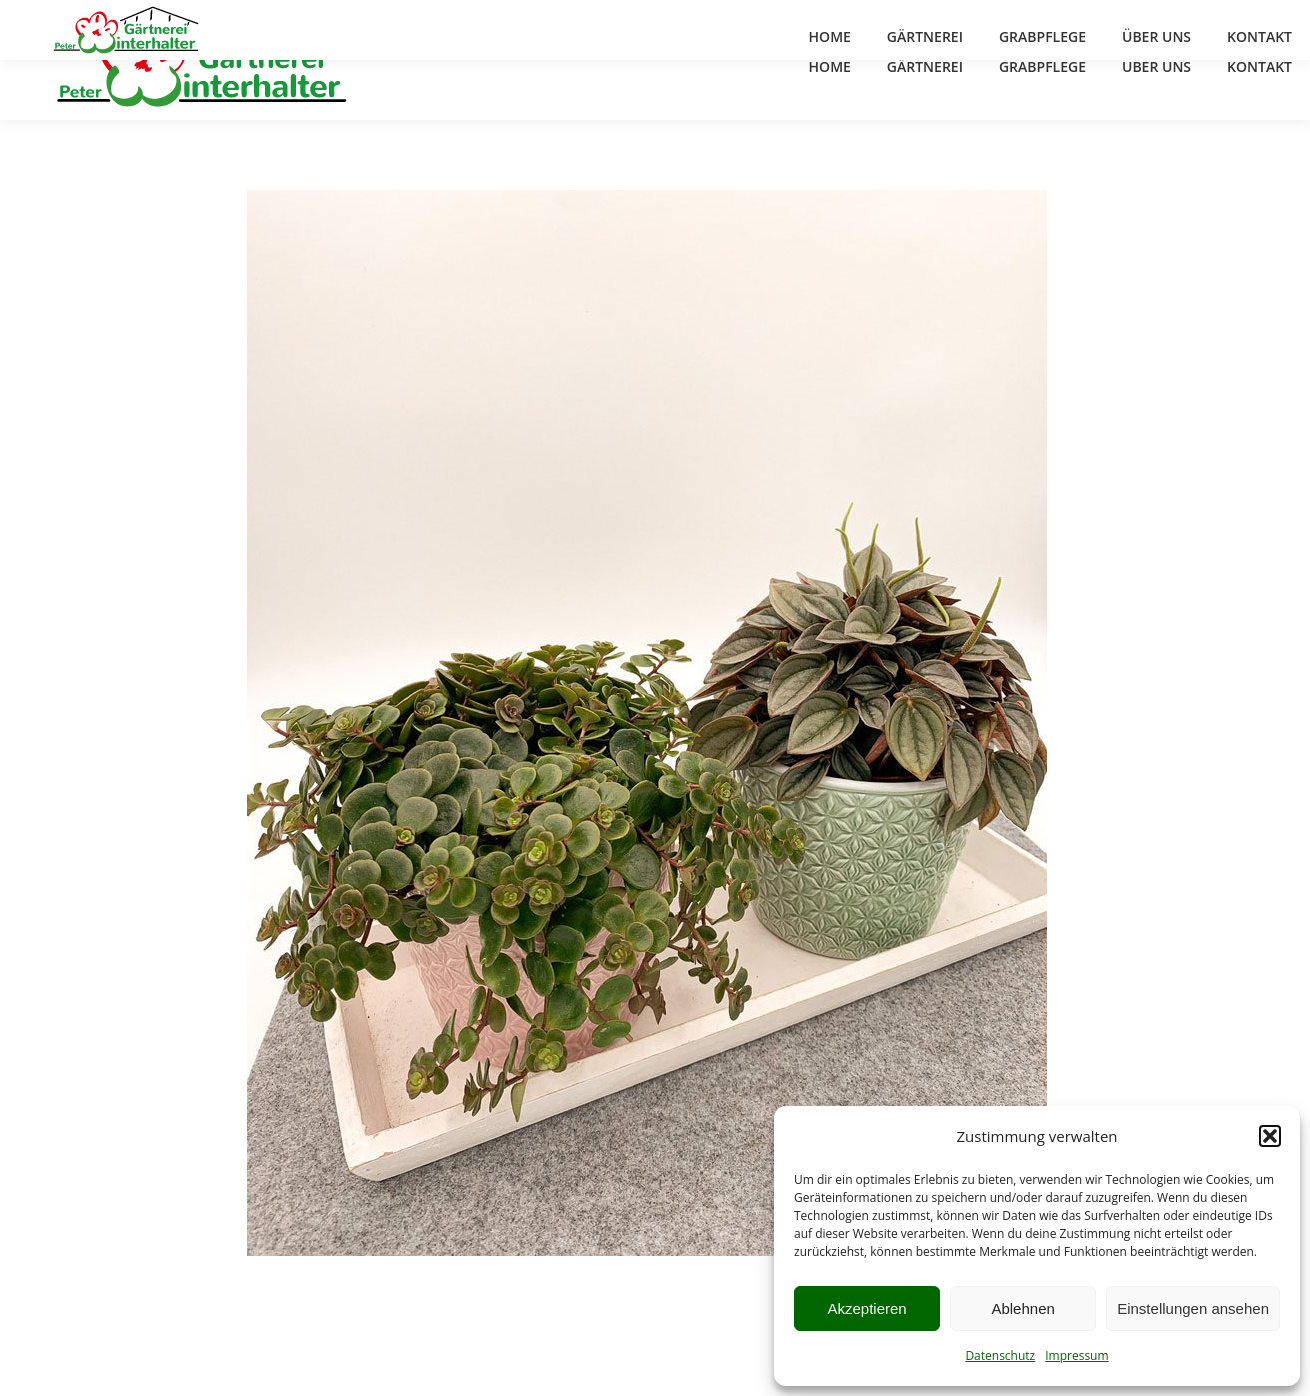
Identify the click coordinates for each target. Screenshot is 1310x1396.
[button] (1270, 1136)
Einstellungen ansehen (1193, 1308)
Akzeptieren (866, 1308)
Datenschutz (1000, 1355)
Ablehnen (1022, 1308)
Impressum (1076, 1355)
